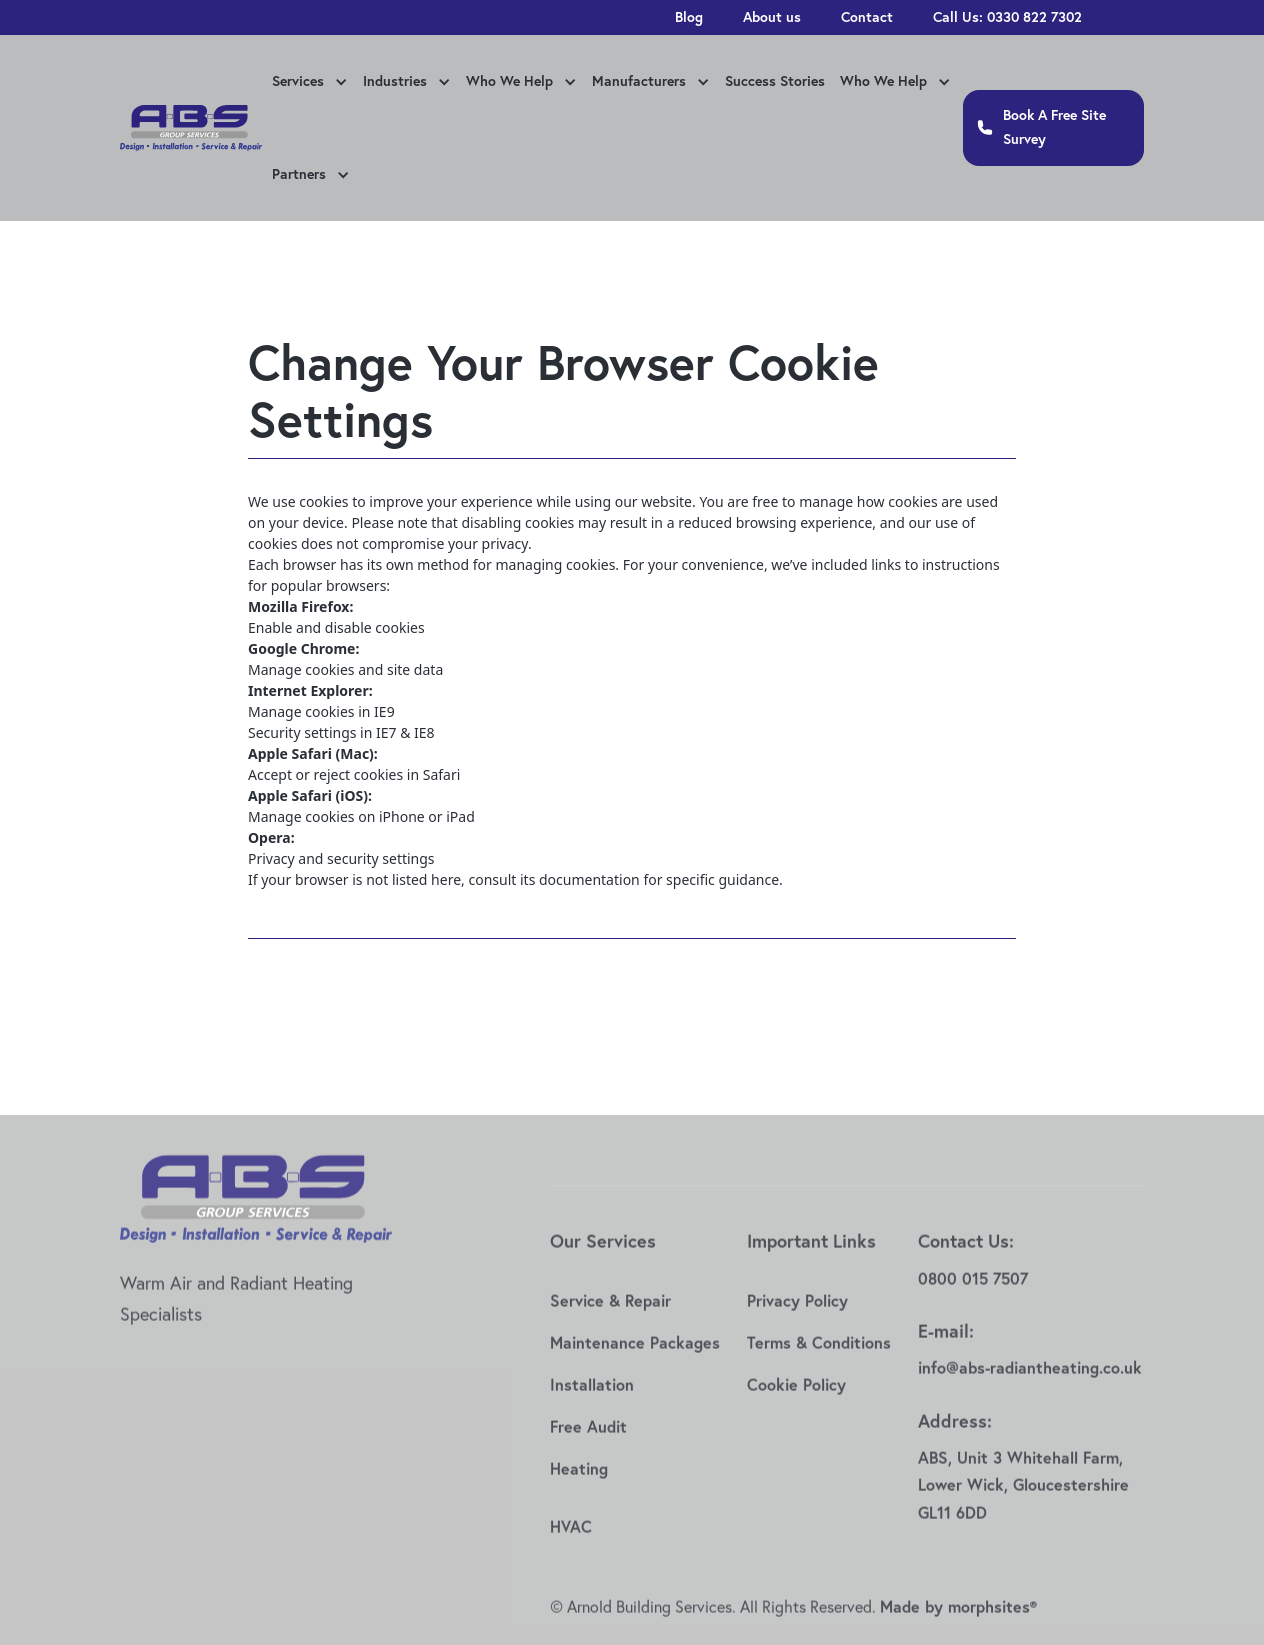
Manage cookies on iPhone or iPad (361, 816)
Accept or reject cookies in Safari (354, 774)
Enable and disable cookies (336, 627)
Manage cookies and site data (345, 669)
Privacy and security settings (341, 858)
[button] (307, 83)
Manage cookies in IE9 (321, 711)
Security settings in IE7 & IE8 (341, 732)
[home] (191, 128)
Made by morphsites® (958, 1621)
